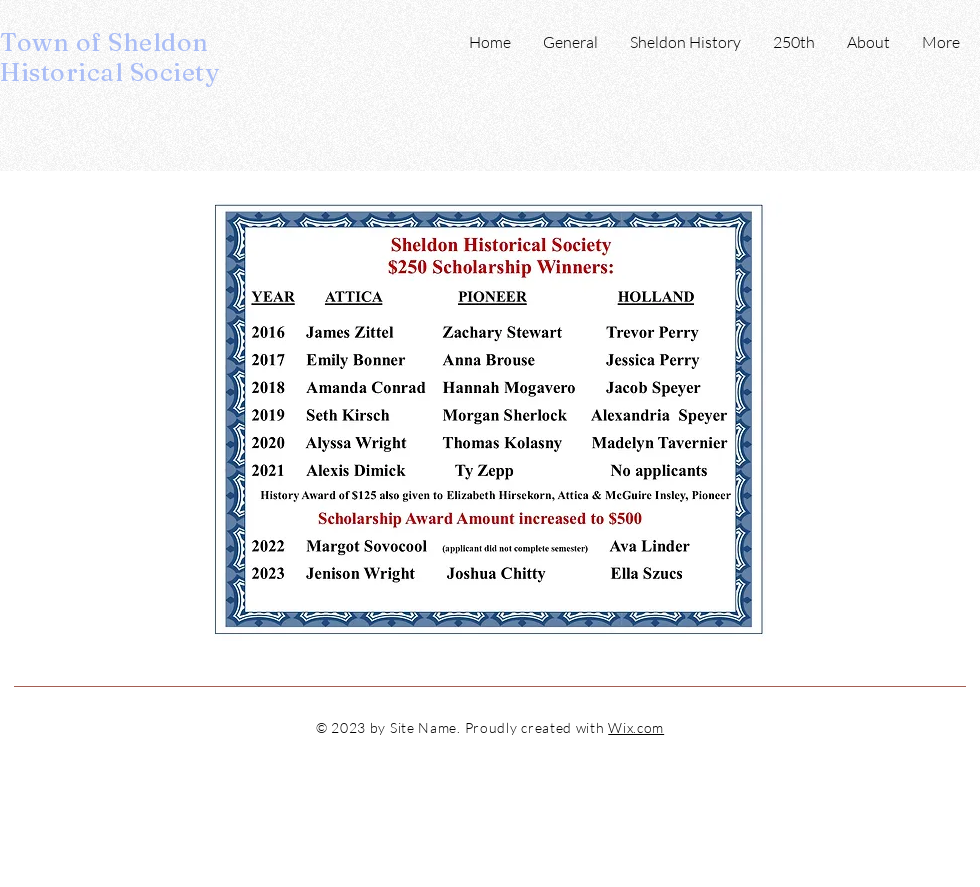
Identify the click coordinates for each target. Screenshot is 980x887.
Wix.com (636, 727)
